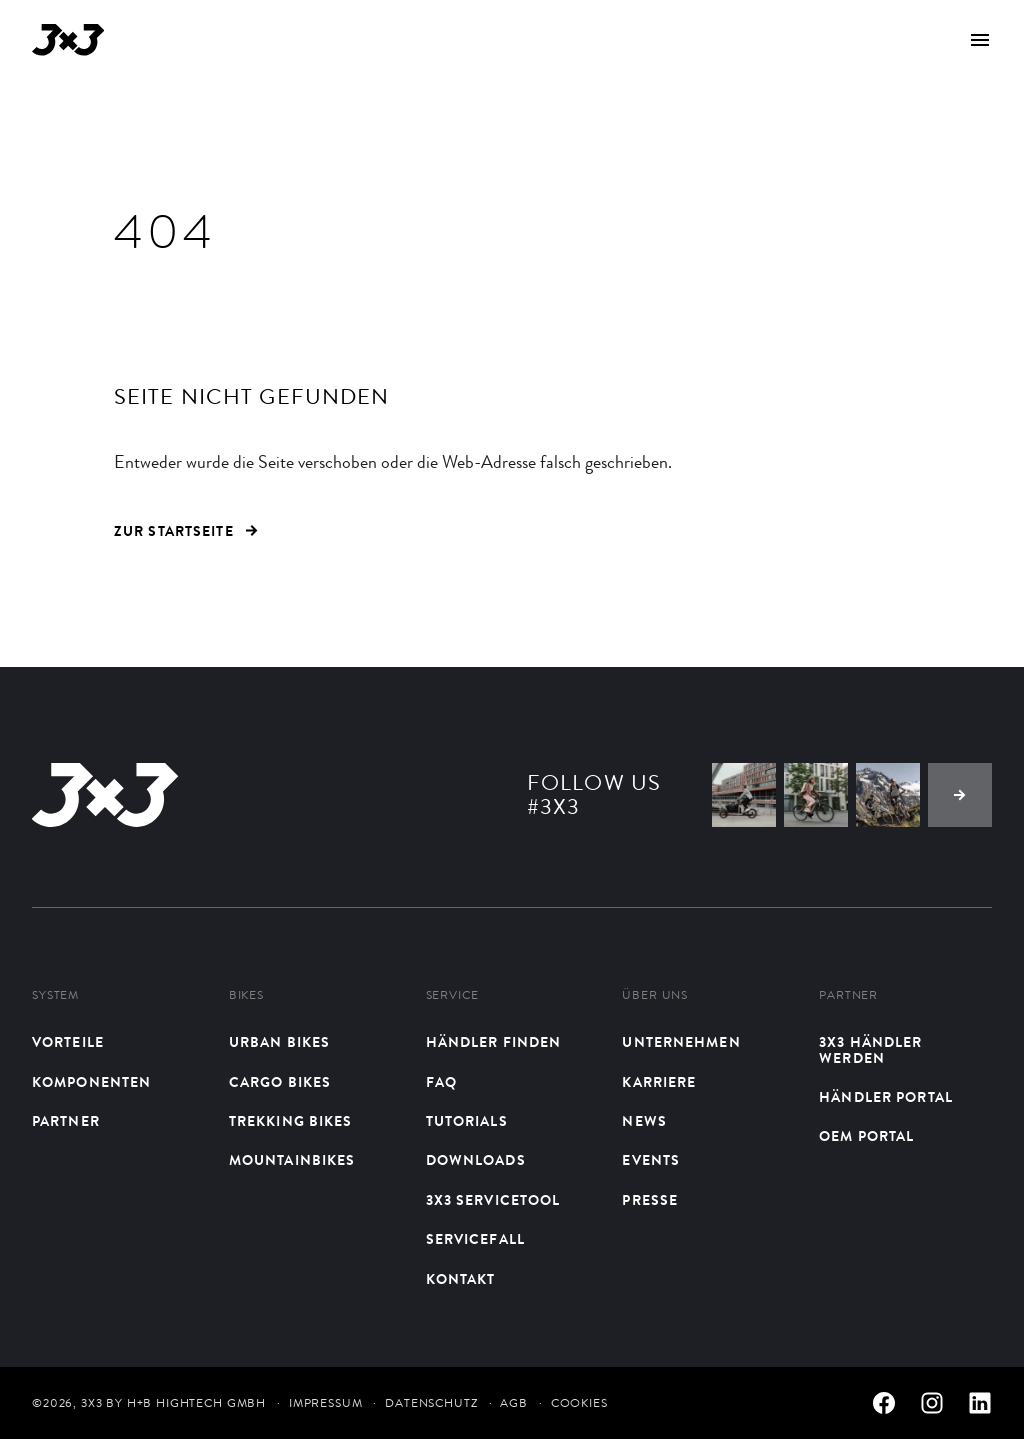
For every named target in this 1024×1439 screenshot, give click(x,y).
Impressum (326, 1403)
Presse (650, 1200)
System (55, 995)
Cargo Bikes (280, 1082)
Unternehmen (681, 1042)
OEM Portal (866, 1136)
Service (452, 995)
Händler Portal (886, 1097)
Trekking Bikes (291, 1121)
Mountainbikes (292, 1160)
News (644, 1121)
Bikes (246, 995)
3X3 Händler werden (870, 1050)
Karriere (659, 1082)
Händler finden (494, 1042)
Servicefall (475, 1239)
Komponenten (91, 1082)
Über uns (655, 995)
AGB (514, 1403)
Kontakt (461, 1279)
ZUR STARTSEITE (186, 531)
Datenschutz (431, 1403)
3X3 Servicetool (493, 1200)
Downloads (476, 1160)
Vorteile (68, 1042)
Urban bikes (279, 1042)
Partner (66, 1121)
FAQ (441, 1082)
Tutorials (467, 1121)
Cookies (579, 1403)
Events (651, 1160)
